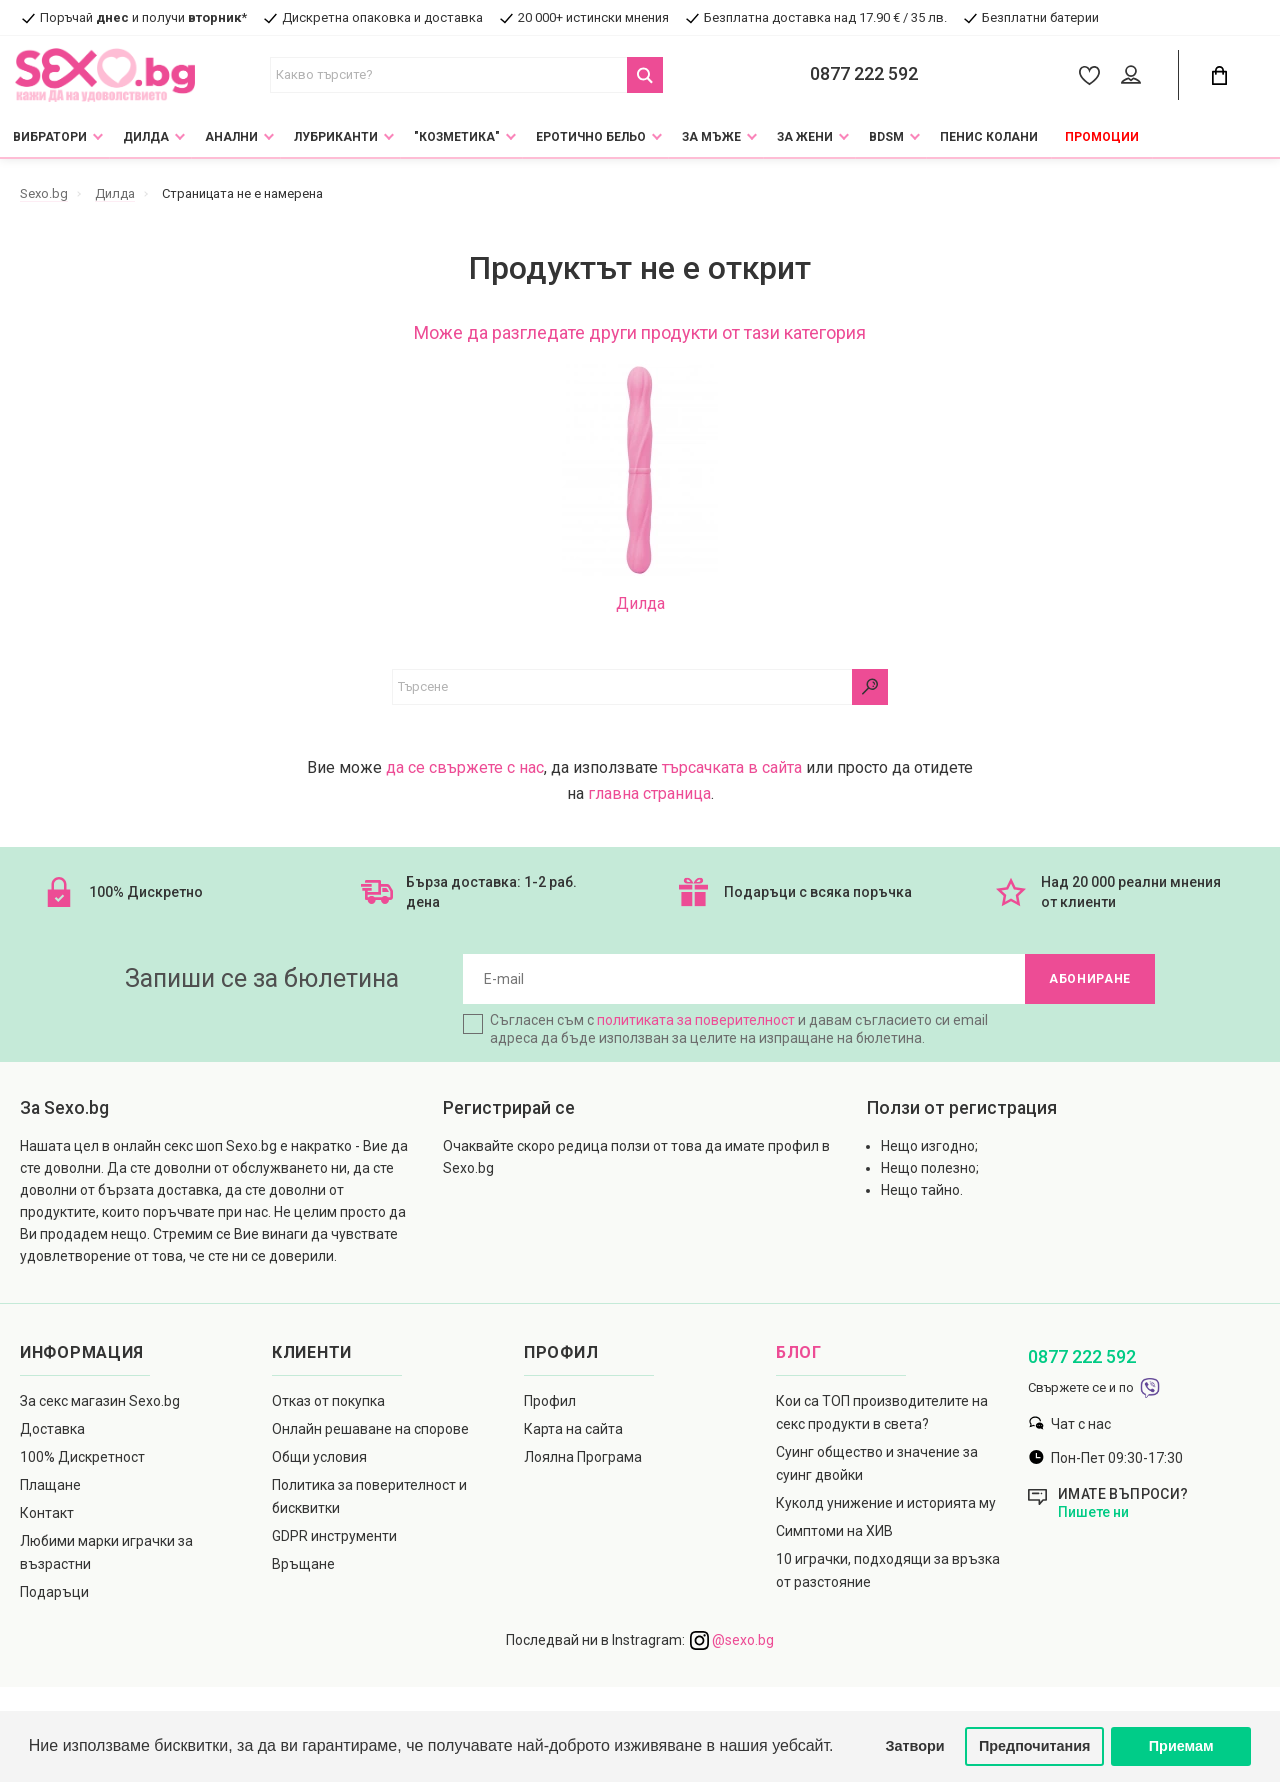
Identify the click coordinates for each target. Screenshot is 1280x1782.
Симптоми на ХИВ (834, 1531)
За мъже (711, 137)
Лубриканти (336, 137)
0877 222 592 (864, 74)
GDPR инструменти (334, 1536)
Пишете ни (1093, 1512)
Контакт (47, 1513)
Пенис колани (989, 137)
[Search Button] (645, 75)
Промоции (1102, 137)
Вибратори (50, 137)
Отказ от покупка (328, 1401)
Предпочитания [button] (1035, 1746)
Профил (550, 1401)
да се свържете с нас (465, 767)
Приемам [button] (1181, 1746)
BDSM (886, 137)
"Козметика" (457, 137)
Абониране (1090, 979)
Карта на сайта (573, 1429)
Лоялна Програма (583, 1457)
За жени (805, 137)
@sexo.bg (732, 1640)
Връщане (303, 1564)
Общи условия (319, 1457)
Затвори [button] (915, 1746)
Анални (231, 137)
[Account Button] (1134, 76)
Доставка (52, 1429)
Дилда (146, 137)
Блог (799, 1352)
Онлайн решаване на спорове (370, 1429)
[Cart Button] (1219, 75)
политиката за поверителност (696, 1020)
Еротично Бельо (591, 137)
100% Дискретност (82, 1457)
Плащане (50, 1485)
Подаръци (54, 1592)
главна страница (649, 793)
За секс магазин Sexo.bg (100, 1401)
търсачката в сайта (732, 767)
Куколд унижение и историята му (886, 1503)
